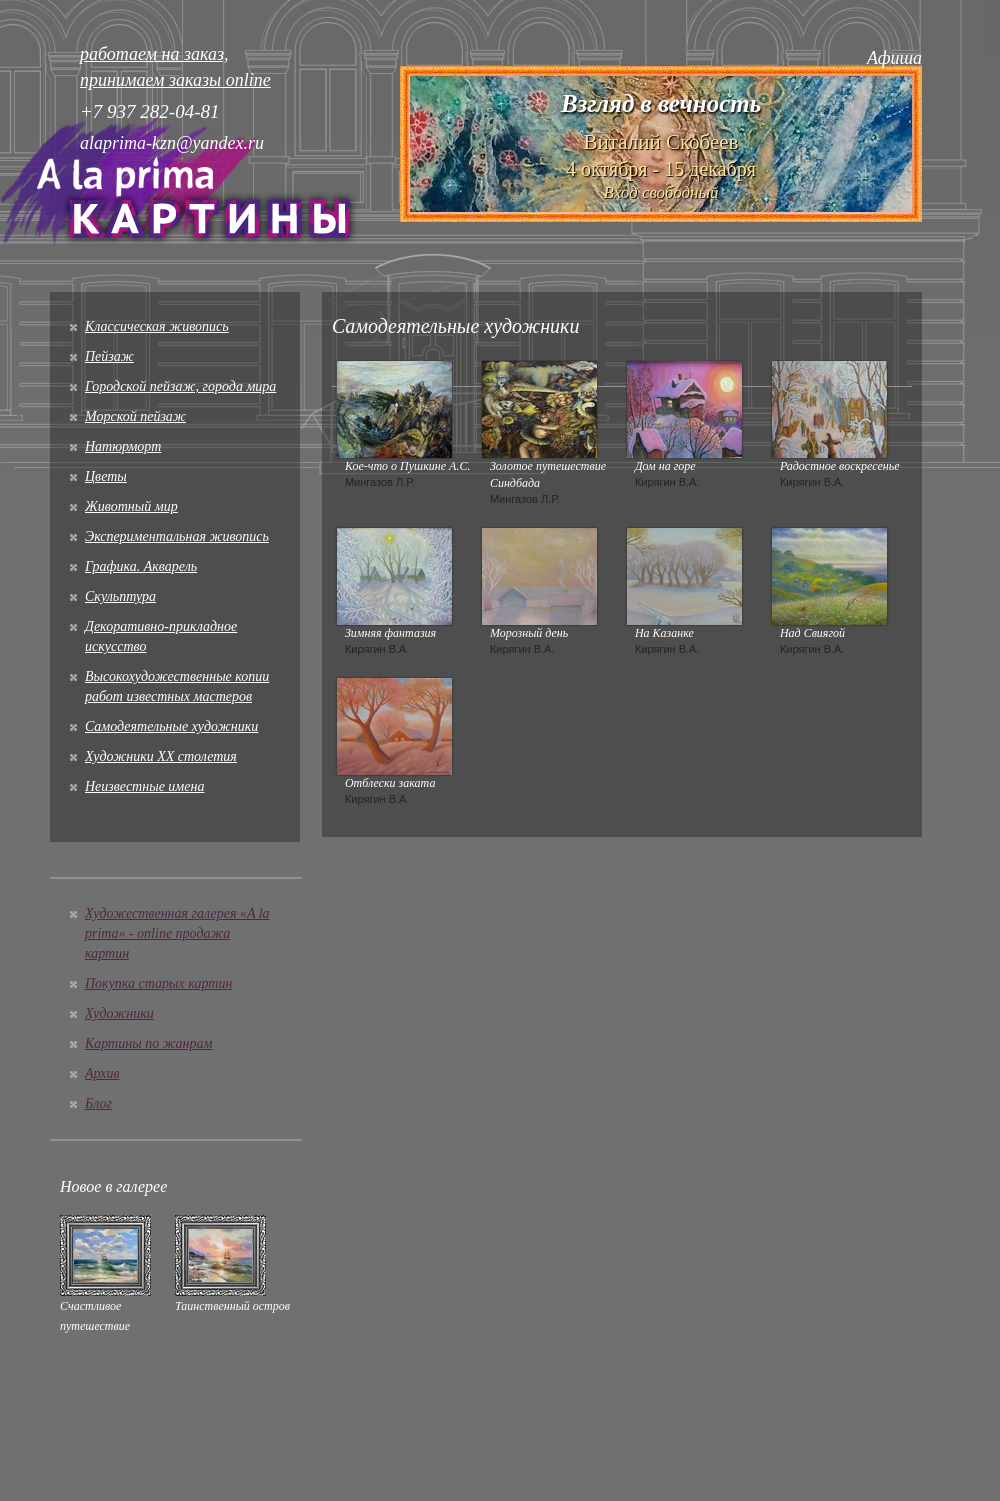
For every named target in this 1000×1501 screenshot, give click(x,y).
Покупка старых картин (158, 983)
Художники (119, 1013)
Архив (102, 1073)
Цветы (106, 476)
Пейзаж (109, 356)
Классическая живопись (157, 326)
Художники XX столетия (161, 756)
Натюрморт (123, 446)
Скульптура (120, 596)
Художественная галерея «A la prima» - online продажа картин (177, 933)
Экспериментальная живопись (177, 536)
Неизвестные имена (144, 786)
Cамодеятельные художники (171, 726)
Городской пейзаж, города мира (180, 386)
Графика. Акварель (141, 566)
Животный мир (131, 506)
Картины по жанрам (148, 1043)
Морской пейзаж (135, 416)
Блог (98, 1103)
